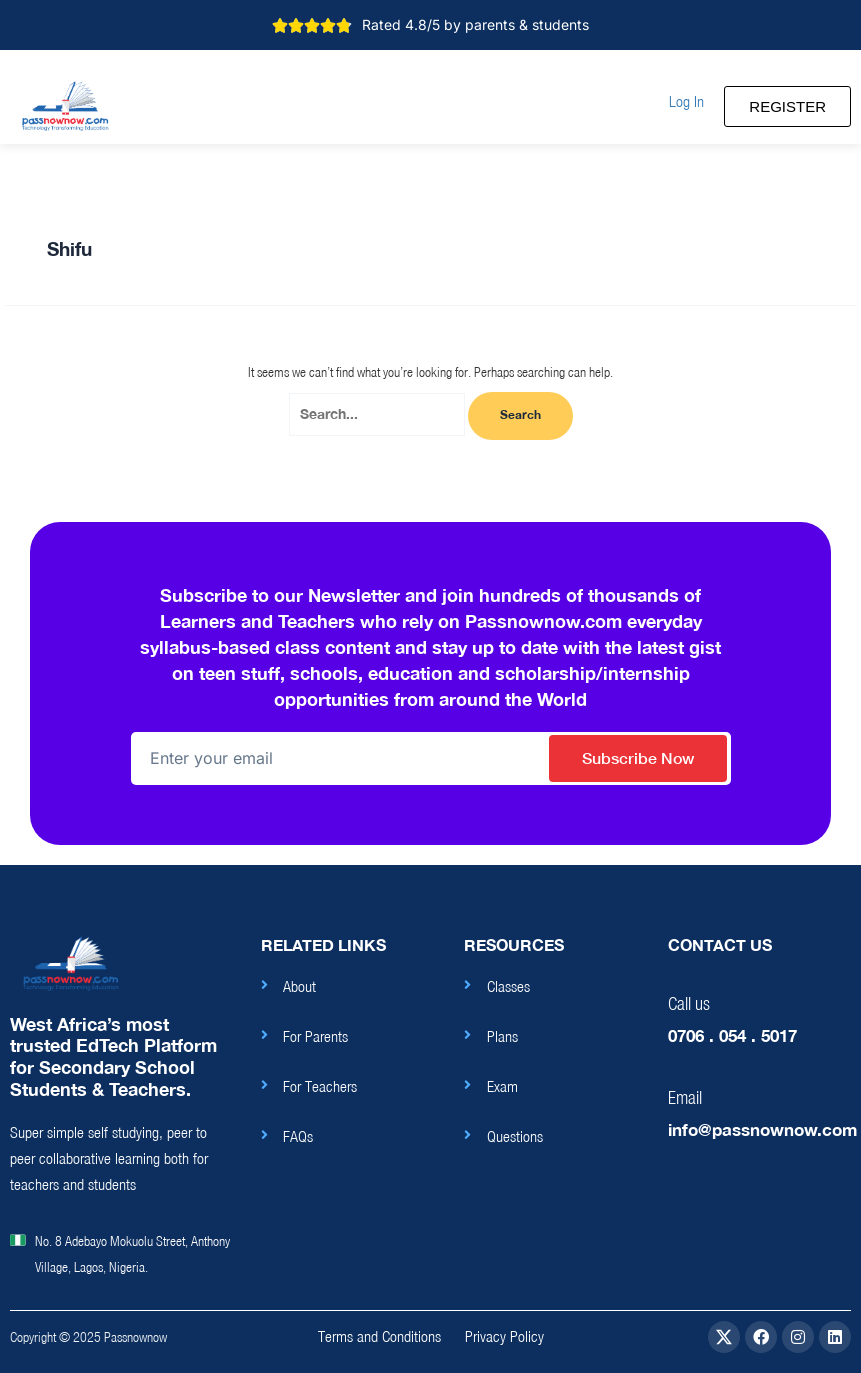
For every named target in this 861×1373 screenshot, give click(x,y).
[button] (686, 101)
